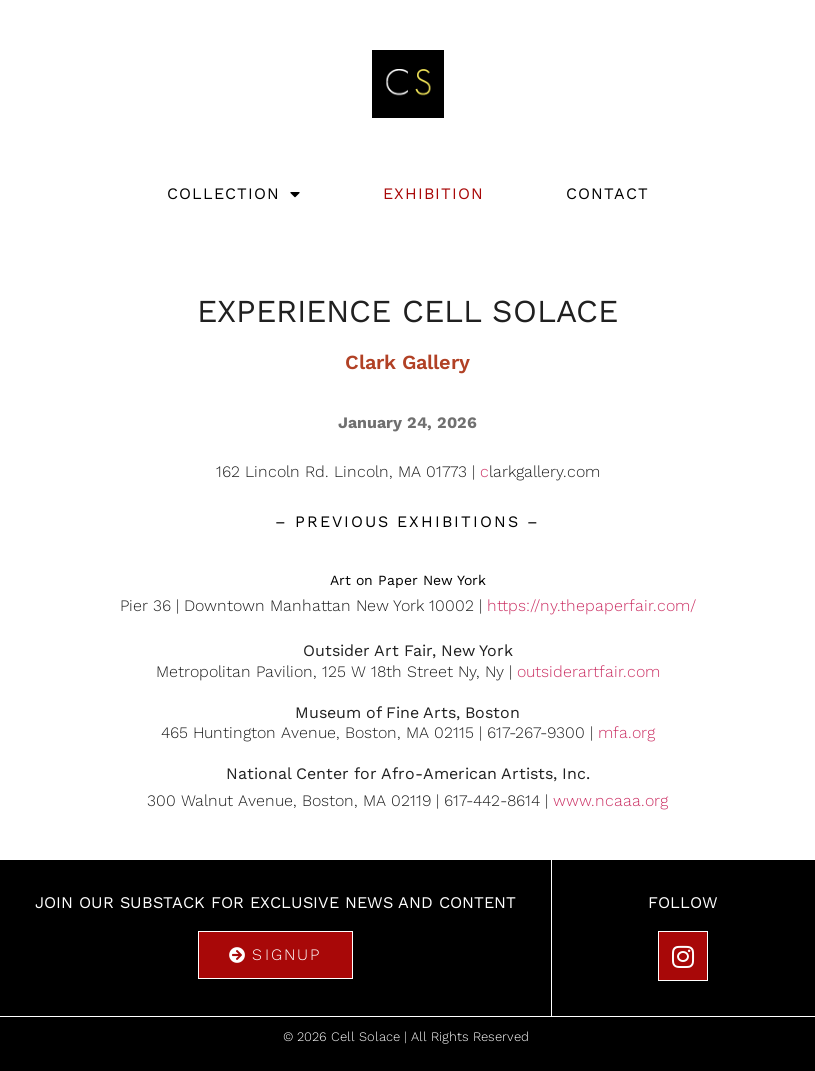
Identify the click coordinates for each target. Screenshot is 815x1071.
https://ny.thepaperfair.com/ (591, 605)
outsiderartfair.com (588, 671)
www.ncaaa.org (610, 800)
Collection (234, 194)
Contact (607, 193)
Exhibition (433, 193)
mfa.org (626, 732)
